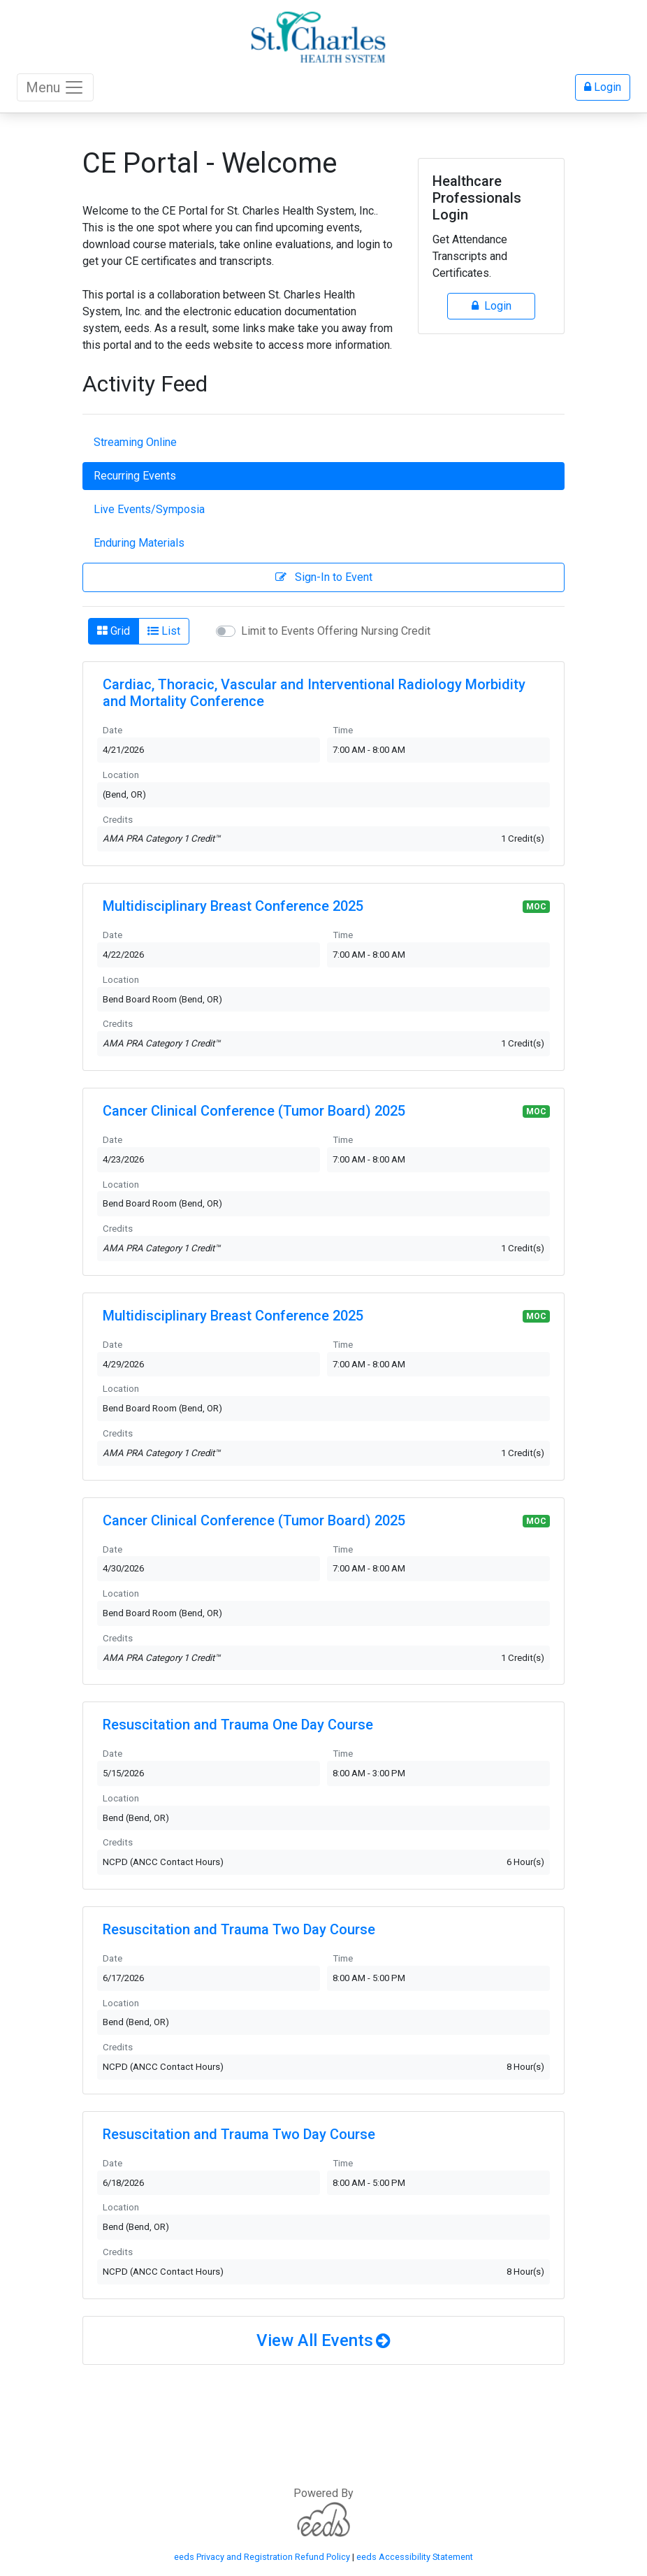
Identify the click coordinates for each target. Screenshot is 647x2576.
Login (602, 87)
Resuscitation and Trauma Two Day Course (239, 1929)
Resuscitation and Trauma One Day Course (238, 1724)
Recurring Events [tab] (135, 475)
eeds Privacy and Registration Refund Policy (262, 2557)
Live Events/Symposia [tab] (149, 509)
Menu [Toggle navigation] (55, 87)
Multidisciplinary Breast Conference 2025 (233, 906)
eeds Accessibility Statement (414, 2557)
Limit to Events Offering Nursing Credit (335, 631)
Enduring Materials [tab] (139, 542)
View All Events (314, 2340)
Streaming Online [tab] (135, 442)
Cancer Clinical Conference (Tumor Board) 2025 (254, 1110)
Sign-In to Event (323, 577)
